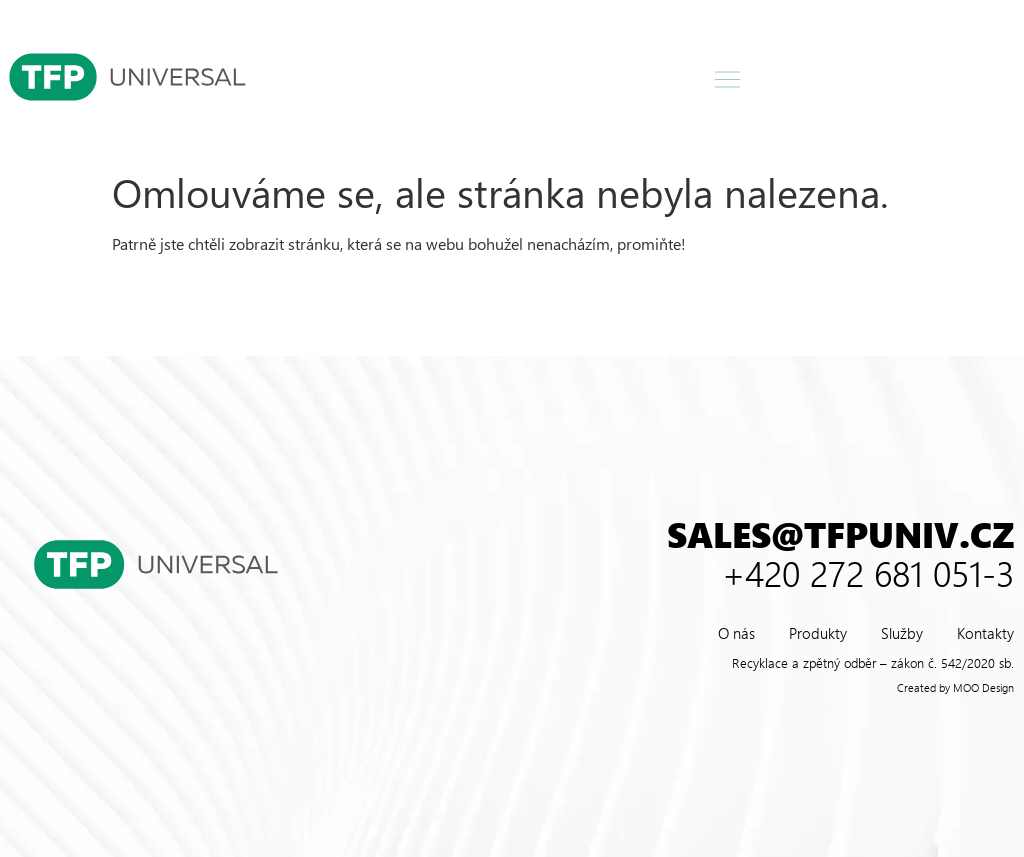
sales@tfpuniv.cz (840, 533)
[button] (728, 80)
